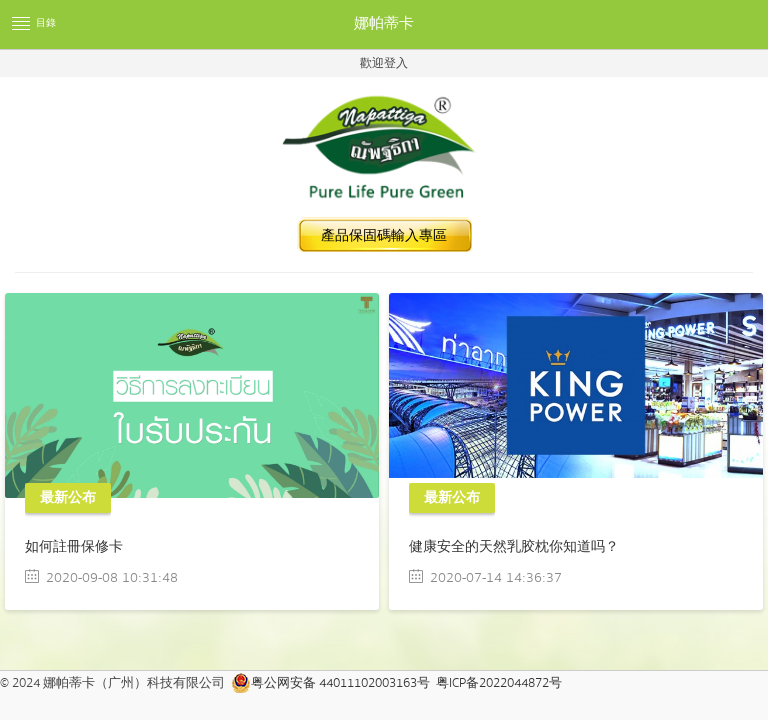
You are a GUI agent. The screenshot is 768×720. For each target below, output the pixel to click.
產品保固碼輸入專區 (384, 236)
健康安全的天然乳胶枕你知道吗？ (514, 547)
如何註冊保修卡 (74, 547)
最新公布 (68, 498)
